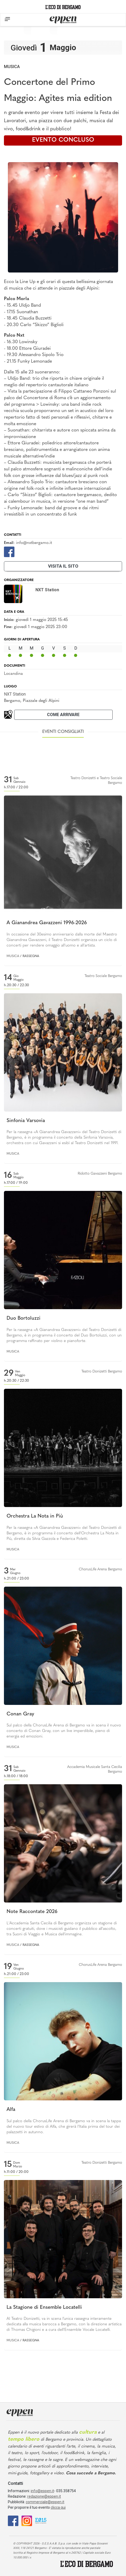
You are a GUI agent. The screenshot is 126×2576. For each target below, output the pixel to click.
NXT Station (15, 694)
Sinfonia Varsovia (26, 1120)
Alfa (11, 2109)
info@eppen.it (42, 2491)
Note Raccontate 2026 (32, 1911)
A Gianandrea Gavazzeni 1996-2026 (47, 923)
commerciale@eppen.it (45, 2502)
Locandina (13, 674)
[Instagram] (27, 2520)
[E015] (40, 2520)
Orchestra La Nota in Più (35, 1516)
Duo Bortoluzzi (23, 1318)
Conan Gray (20, 1714)
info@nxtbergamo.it (34, 543)
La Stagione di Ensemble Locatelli (44, 2307)
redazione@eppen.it (44, 2496)
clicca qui (58, 2507)
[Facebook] (9, 551)
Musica (12, 66)
